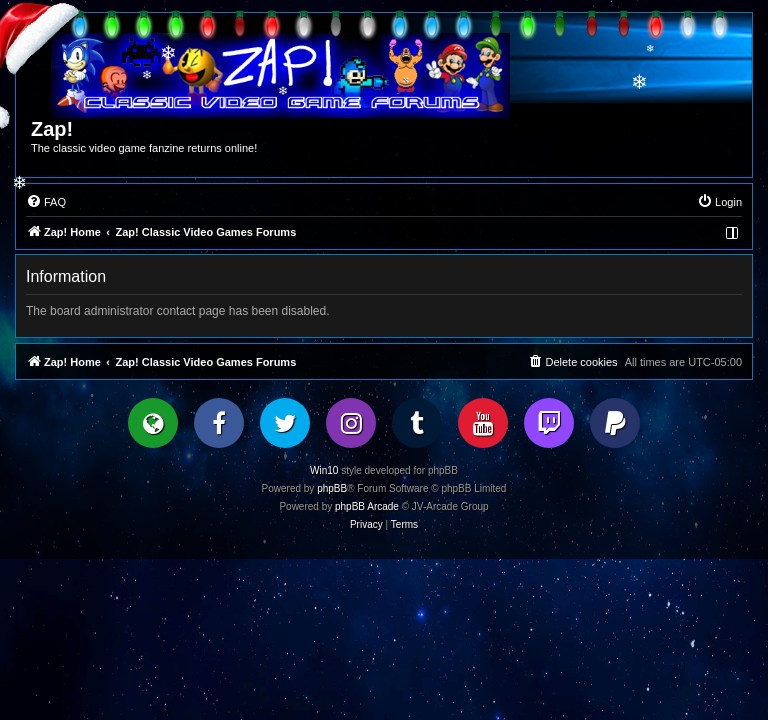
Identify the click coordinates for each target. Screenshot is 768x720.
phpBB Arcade (367, 506)
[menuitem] (46, 202)
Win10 (324, 470)
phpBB (332, 488)
